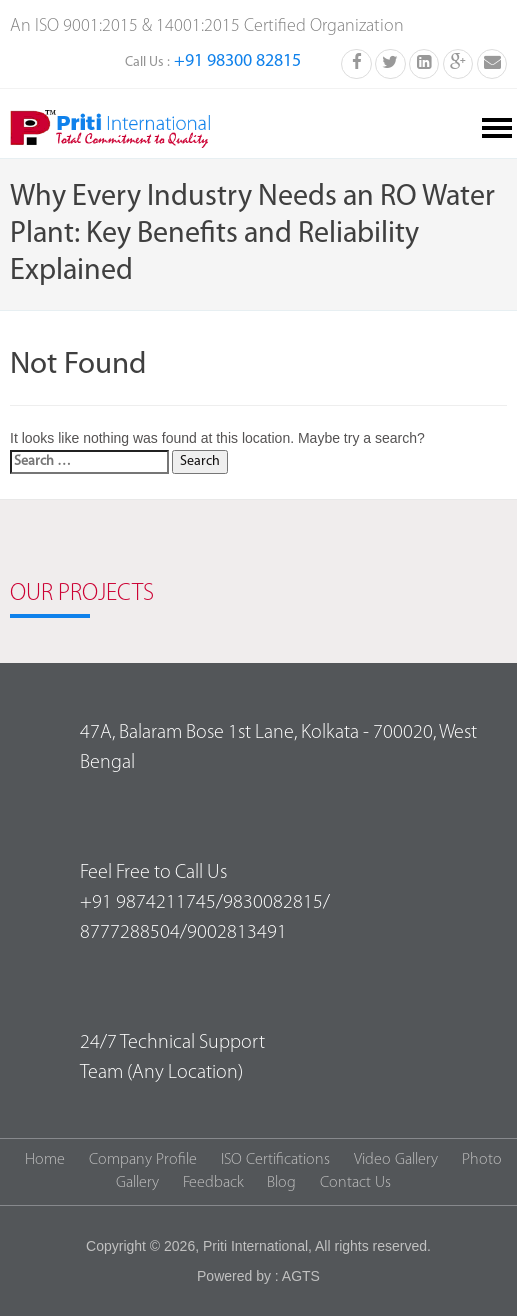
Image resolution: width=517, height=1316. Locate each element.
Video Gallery (396, 1160)
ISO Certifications (275, 1160)
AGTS (301, 1276)
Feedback (213, 1183)
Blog (281, 1183)
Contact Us (355, 1183)
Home (45, 1160)
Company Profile (143, 1160)
